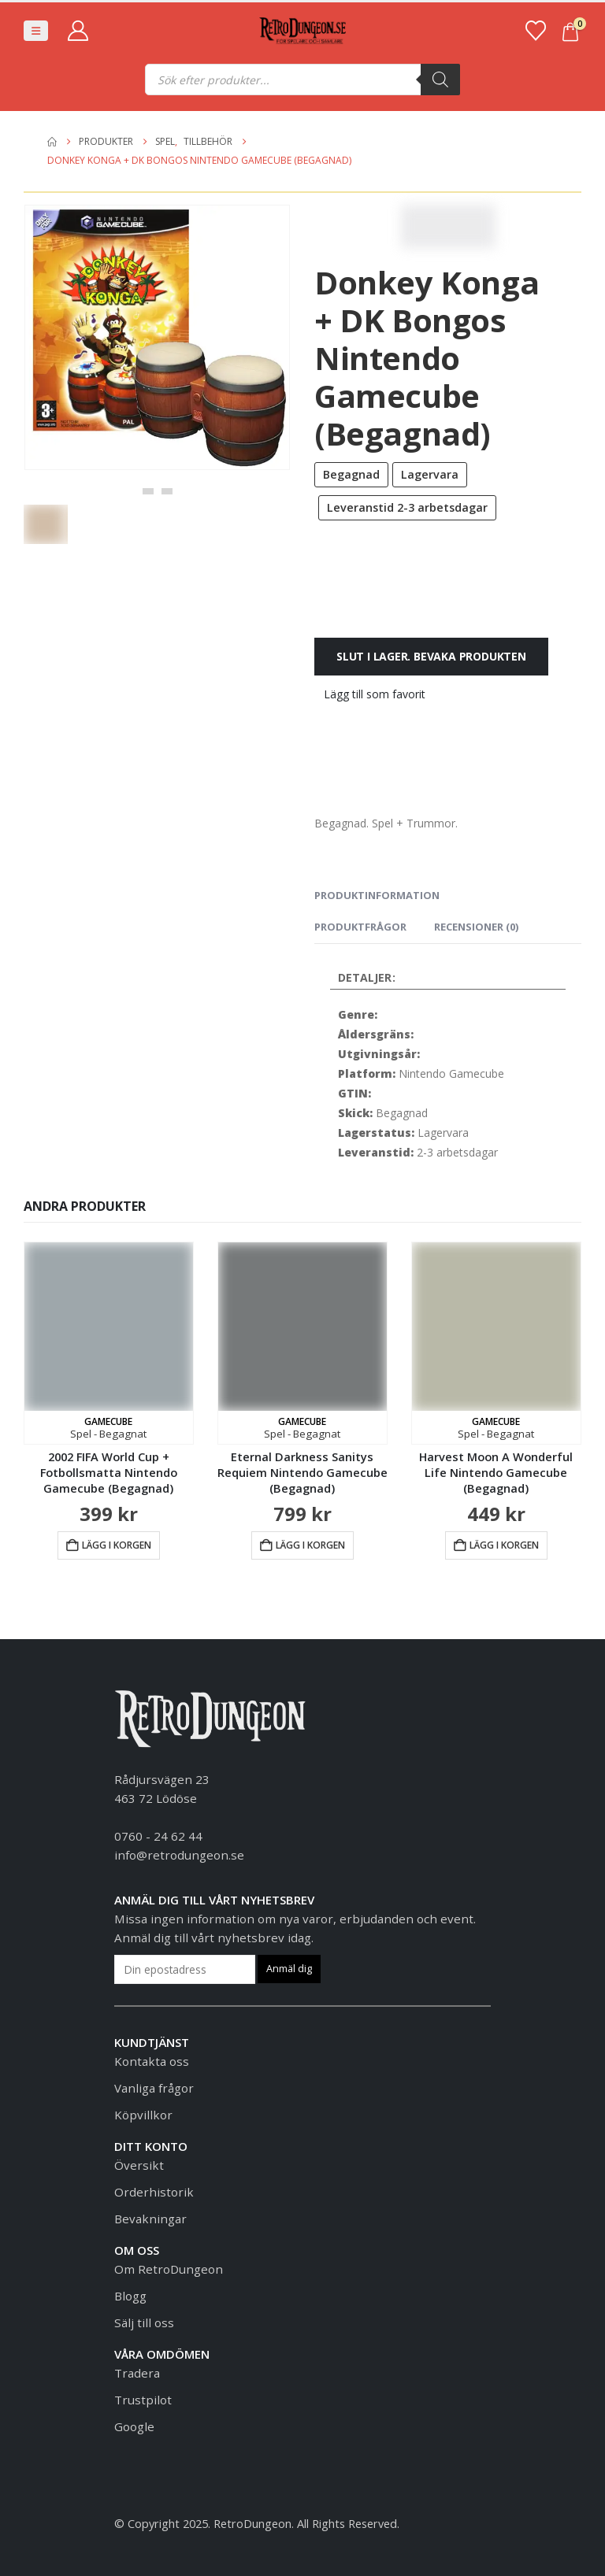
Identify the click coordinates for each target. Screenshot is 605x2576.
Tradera (137, 2373)
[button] (36, 30)
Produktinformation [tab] (377, 895)
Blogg (130, 2296)
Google (134, 2426)
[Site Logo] (302, 31)
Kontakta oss (151, 2061)
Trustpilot (143, 2400)
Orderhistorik (154, 2192)
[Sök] (440, 79)
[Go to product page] (108, 1343)
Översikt (139, 2165)
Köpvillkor (143, 2115)
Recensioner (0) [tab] (476, 927)
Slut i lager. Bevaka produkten (431, 656)
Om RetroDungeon (168, 2269)
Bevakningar (150, 2218)
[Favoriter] (535, 30)
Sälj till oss (144, 2322)
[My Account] (77, 30)
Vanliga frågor (154, 2088)
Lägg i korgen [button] (116, 1545)
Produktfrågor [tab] (360, 927)
